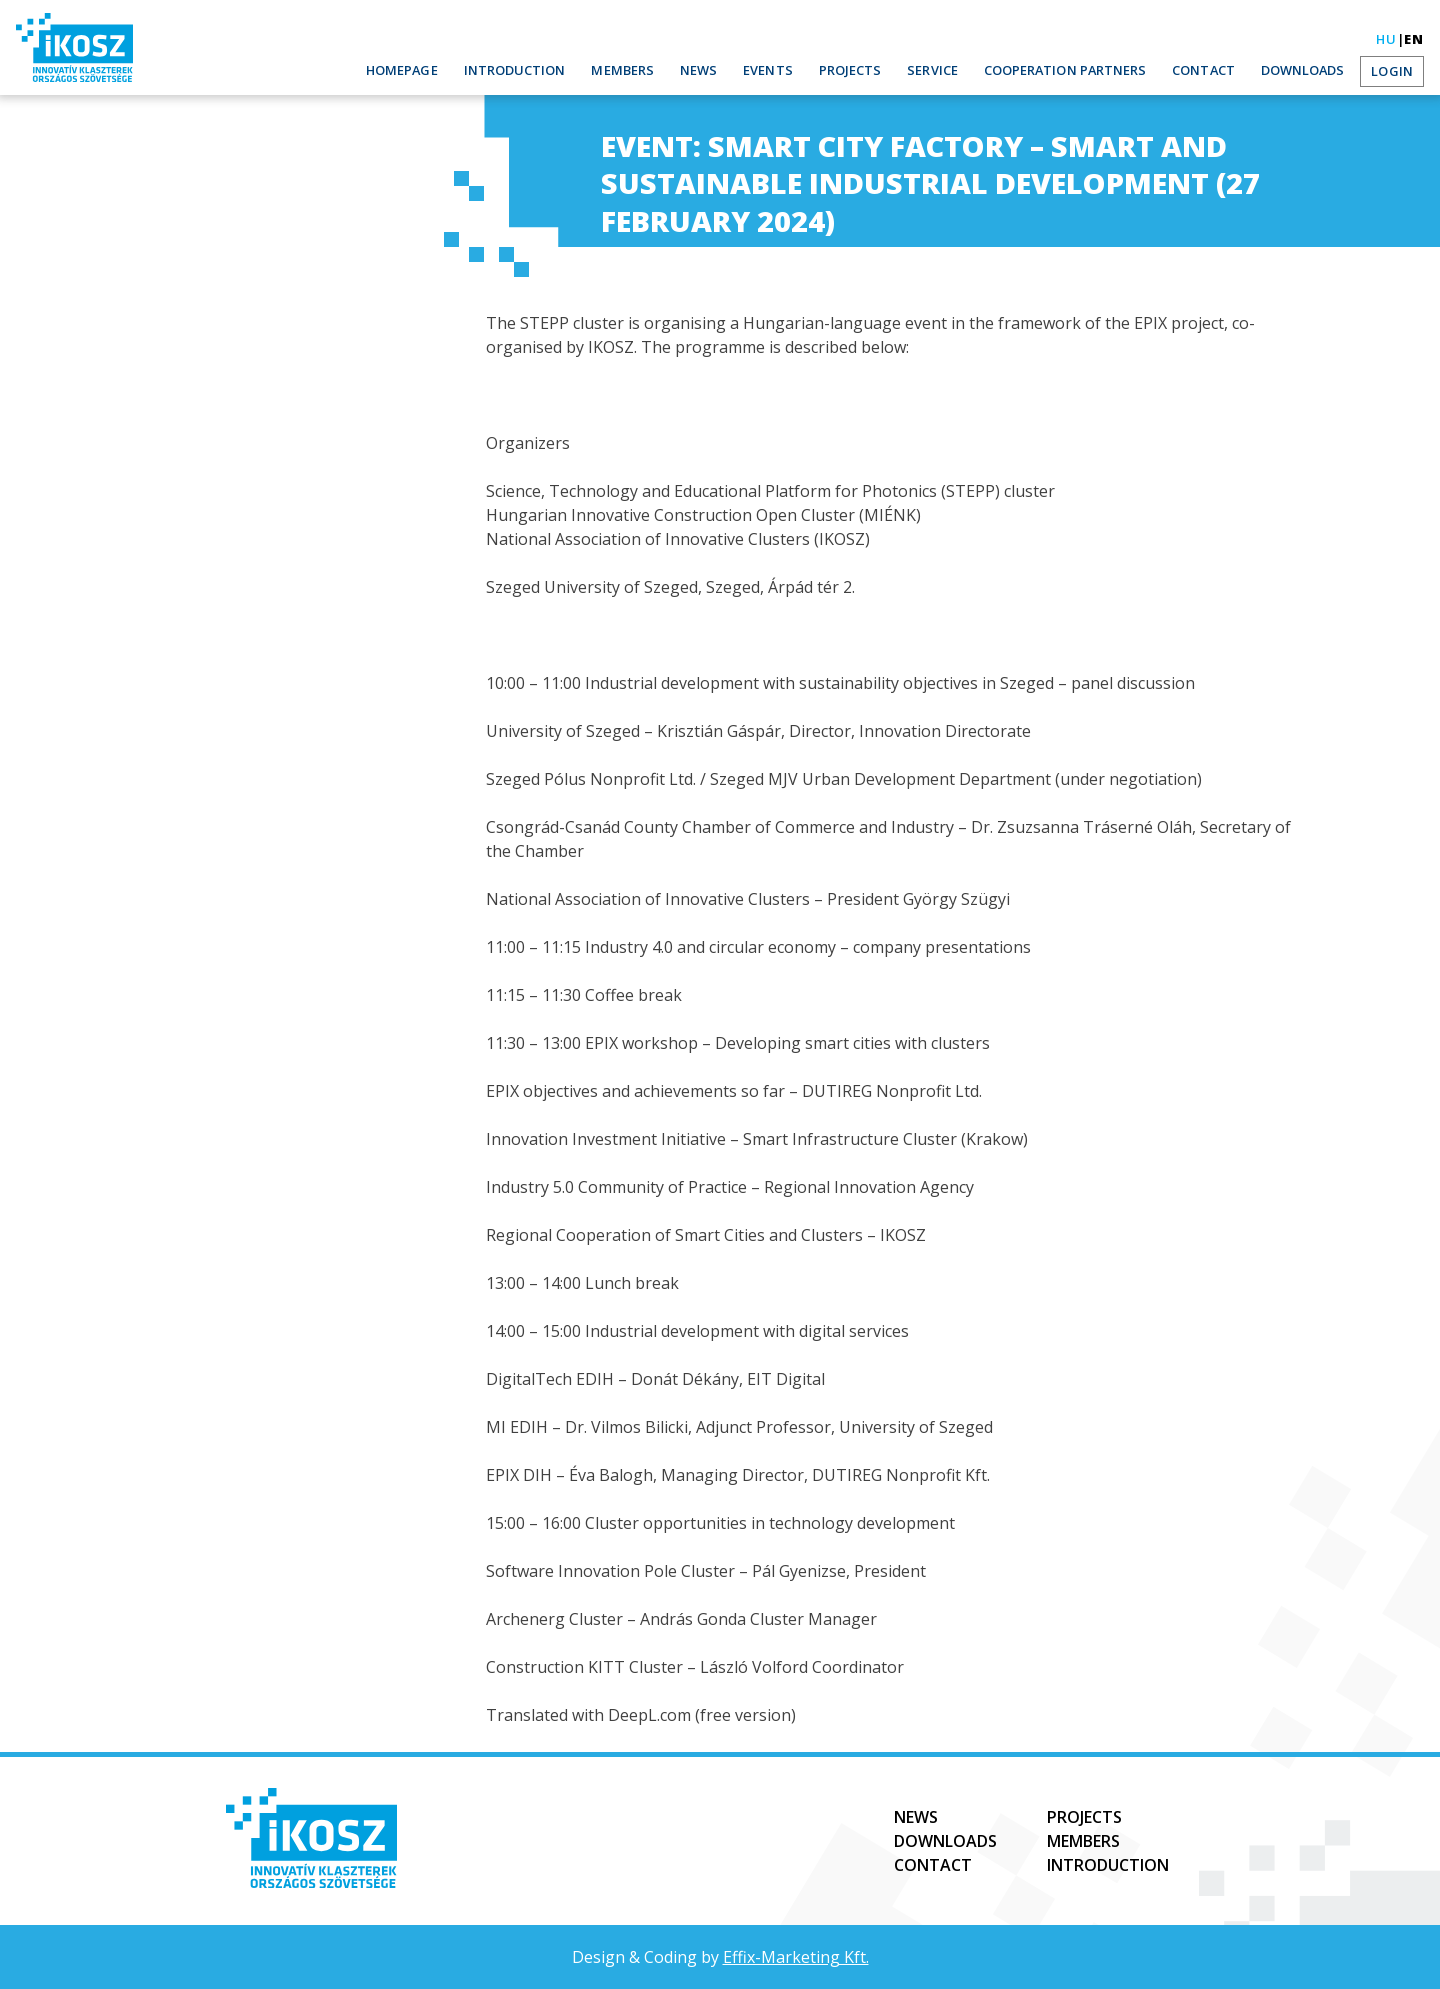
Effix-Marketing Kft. (796, 1957)
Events (795, 70)
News (728, 70)
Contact (1212, 70)
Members (654, 70)
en (1414, 39)
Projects (873, 70)
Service (953, 70)
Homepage (445, 70)
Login (1394, 71)
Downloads (1307, 70)
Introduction (552, 70)
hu (1386, 39)
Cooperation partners (1081, 70)
